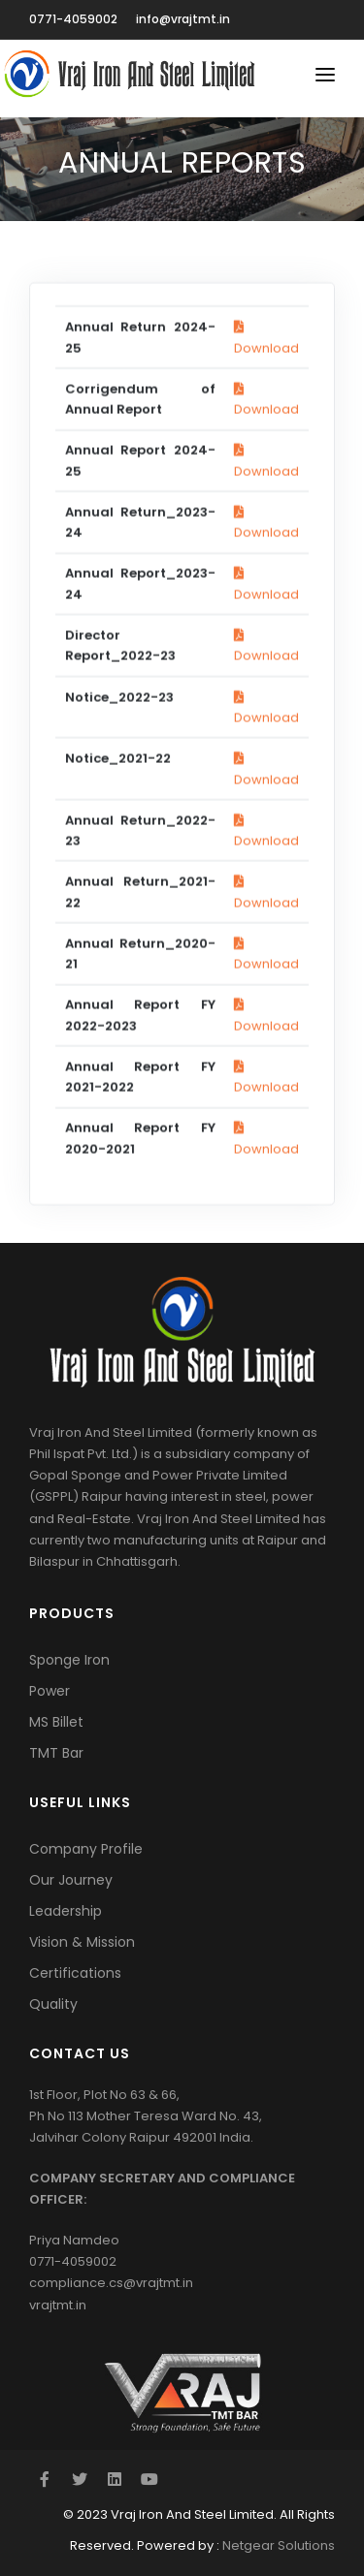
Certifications (75, 1973)
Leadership (65, 1911)
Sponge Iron (69, 1660)
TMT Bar (56, 1753)
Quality (53, 2004)
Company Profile (86, 1849)
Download (266, 654)
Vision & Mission (82, 1942)
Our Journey (71, 1880)
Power (49, 1691)
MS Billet (56, 1722)
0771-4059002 (73, 19)
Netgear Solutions (278, 2545)
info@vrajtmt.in (183, 19)
